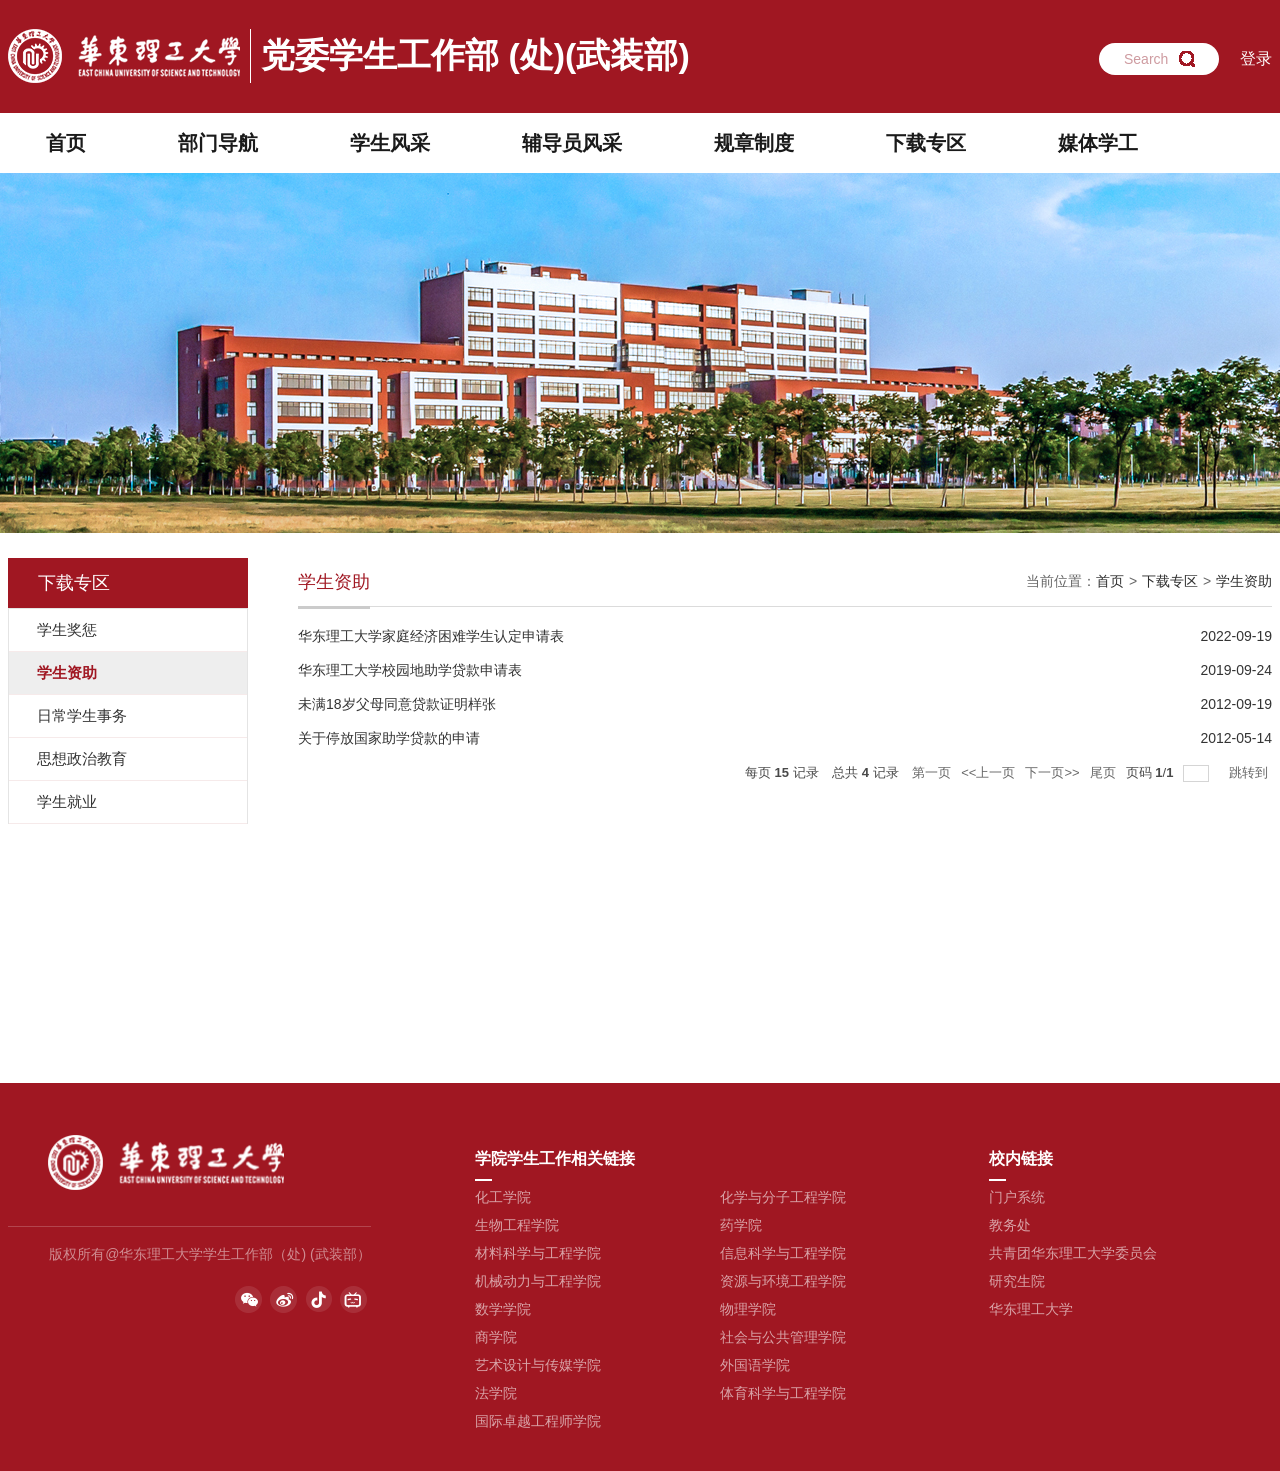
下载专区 (926, 143)
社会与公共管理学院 (783, 1337)
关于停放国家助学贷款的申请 (389, 738)
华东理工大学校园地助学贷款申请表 (410, 670)
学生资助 (1244, 581)
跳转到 (1250, 772)
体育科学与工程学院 (783, 1393)
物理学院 (748, 1309)
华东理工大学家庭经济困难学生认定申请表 (431, 636)
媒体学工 (1098, 143)
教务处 (1010, 1225)
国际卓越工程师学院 (538, 1421)
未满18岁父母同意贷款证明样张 (397, 704)
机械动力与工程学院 (538, 1281)
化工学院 (503, 1197)
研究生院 (1017, 1281)
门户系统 (1017, 1197)
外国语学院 (755, 1365)
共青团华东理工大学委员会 (1073, 1253)
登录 (1256, 58)
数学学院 (503, 1309)
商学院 (496, 1337)
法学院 (496, 1393)
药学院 (741, 1225)
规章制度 (754, 143)
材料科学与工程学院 (538, 1253)
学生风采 (390, 143)
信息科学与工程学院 (783, 1253)
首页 (66, 143)
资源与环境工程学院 (783, 1281)
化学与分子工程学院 (783, 1197)
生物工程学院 (517, 1225)
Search (1146, 59)
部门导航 (218, 143)
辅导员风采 (572, 143)
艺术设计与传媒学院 (538, 1365)
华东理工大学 (1031, 1309)
